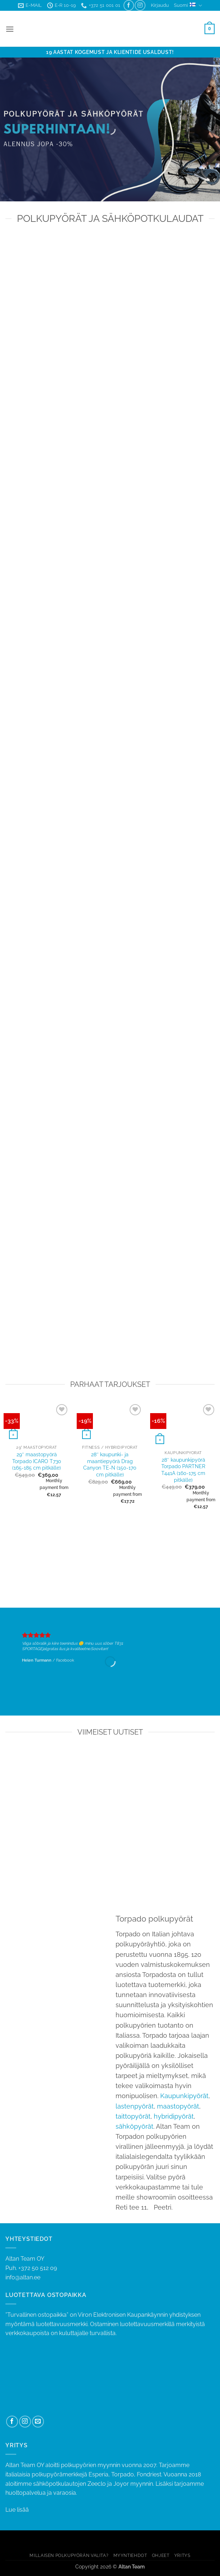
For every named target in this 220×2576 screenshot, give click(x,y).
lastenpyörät (135, 2106)
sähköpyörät (134, 2126)
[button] (160, 5)
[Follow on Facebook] (129, 5)
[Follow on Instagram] (140, 5)
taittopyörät (133, 2116)
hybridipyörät (174, 2116)
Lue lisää (17, 2509)
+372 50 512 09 (37, 2268)
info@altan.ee (22, 2277)
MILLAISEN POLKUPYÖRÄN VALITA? (69, 2555)
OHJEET (161, 2555)
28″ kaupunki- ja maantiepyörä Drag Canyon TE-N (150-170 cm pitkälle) (109, 1464)
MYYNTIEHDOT (130, 2555)
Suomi (188, 5)
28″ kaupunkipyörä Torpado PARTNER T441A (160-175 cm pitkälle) (183, 1470)
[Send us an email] (38, 2421)
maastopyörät (178, 2106)
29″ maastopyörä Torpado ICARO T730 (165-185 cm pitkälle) (36, 1461)
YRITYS (182, 2555)
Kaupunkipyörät (184, 2096)
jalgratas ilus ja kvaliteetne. (66, 1648)
